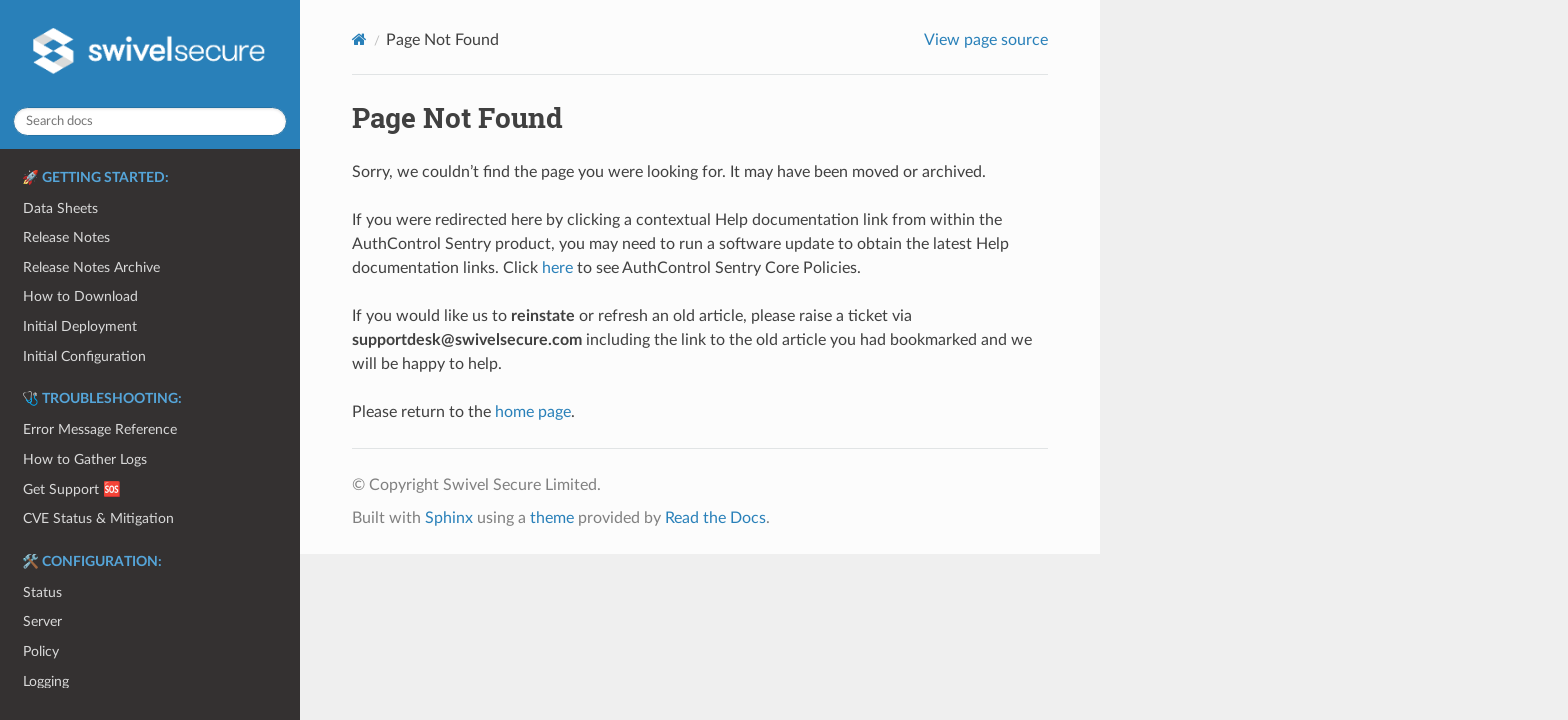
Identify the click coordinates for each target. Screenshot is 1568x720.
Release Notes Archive (91, 267)
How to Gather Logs (85, 459)
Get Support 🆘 (72, 489)
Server (42, 621)
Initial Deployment (80, 326)
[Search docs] (150, 121)
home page (533, 412)
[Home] (359, 39)
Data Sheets (60, 208)
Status (42, 592)
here (557, 268)
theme (552, 518)
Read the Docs (715, 518)
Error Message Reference (100, 429)
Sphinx (449, 518)
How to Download (80, 296)
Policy (41, 651)
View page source (986, 40)
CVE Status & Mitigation (98, 518)
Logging (46, 681)
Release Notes (66, 237)
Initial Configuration (84, 356)
